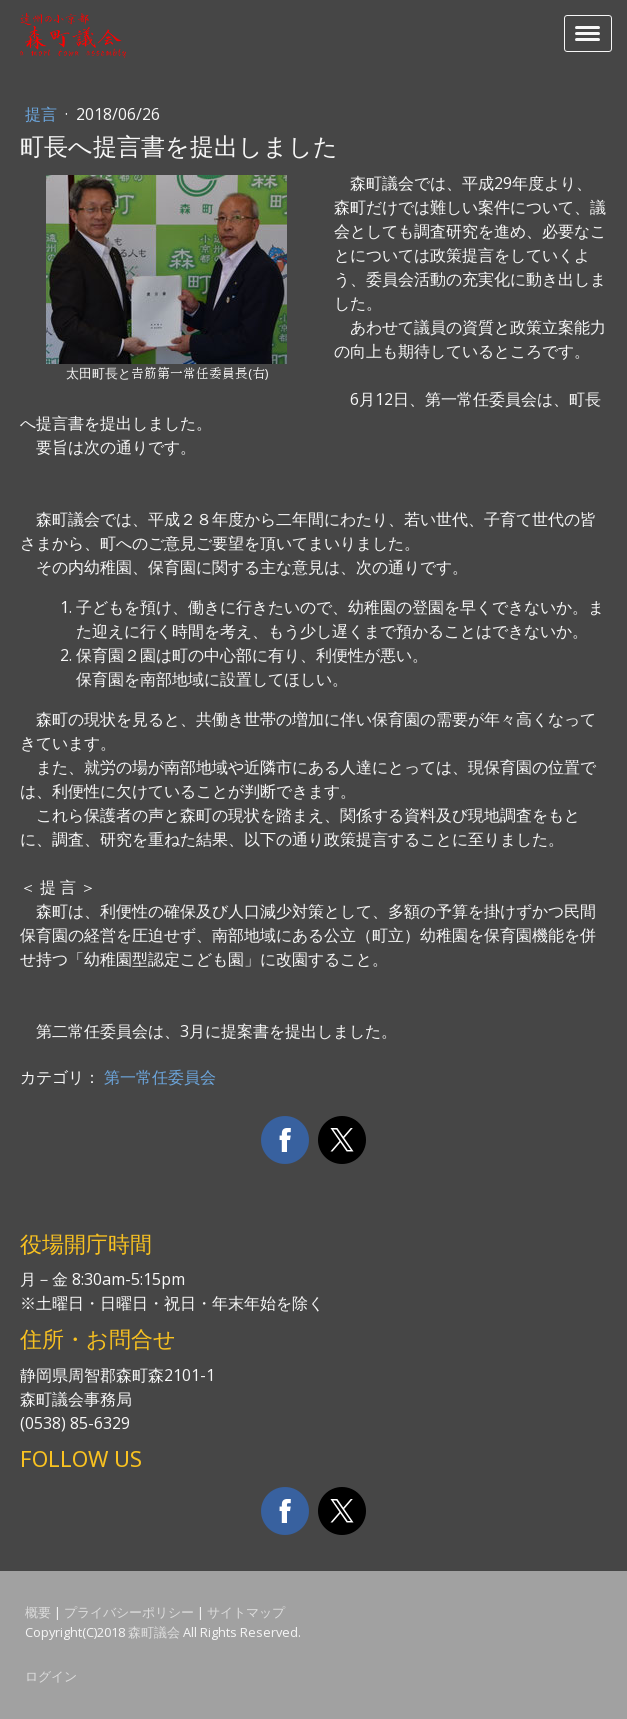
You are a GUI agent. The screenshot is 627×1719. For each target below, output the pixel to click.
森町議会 (154, 1632)
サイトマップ (246, 1612)
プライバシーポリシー (129, 1612)
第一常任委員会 (160, 1077)
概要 (38, 1612)
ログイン (51, 1676)
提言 (43, 114)
